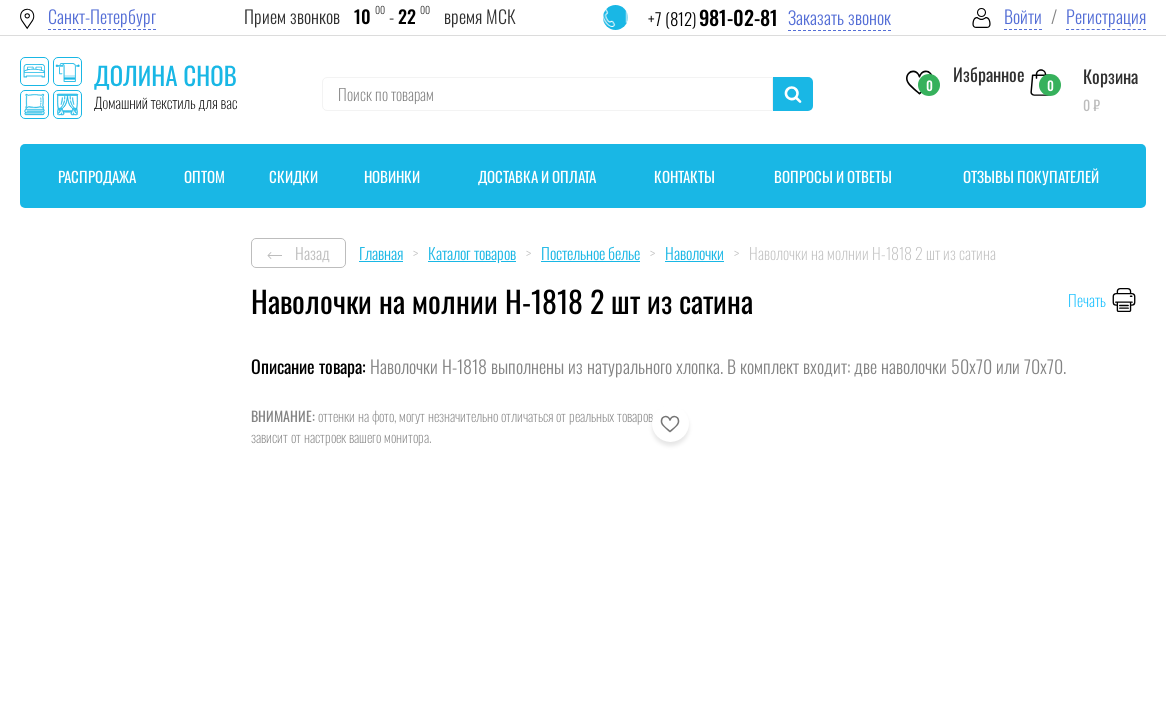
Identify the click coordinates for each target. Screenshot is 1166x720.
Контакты (684, 176)
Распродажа (97, 176)
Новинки (392, 176)
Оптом (204, 176)
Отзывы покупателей (1031, 176)
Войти (1023, 16)
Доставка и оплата (537, 176)
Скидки (293, 176)
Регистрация (1106, 16)
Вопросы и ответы (833, 176)
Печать (1087, 300)
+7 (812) (713, 18)
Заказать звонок (839, 17)
